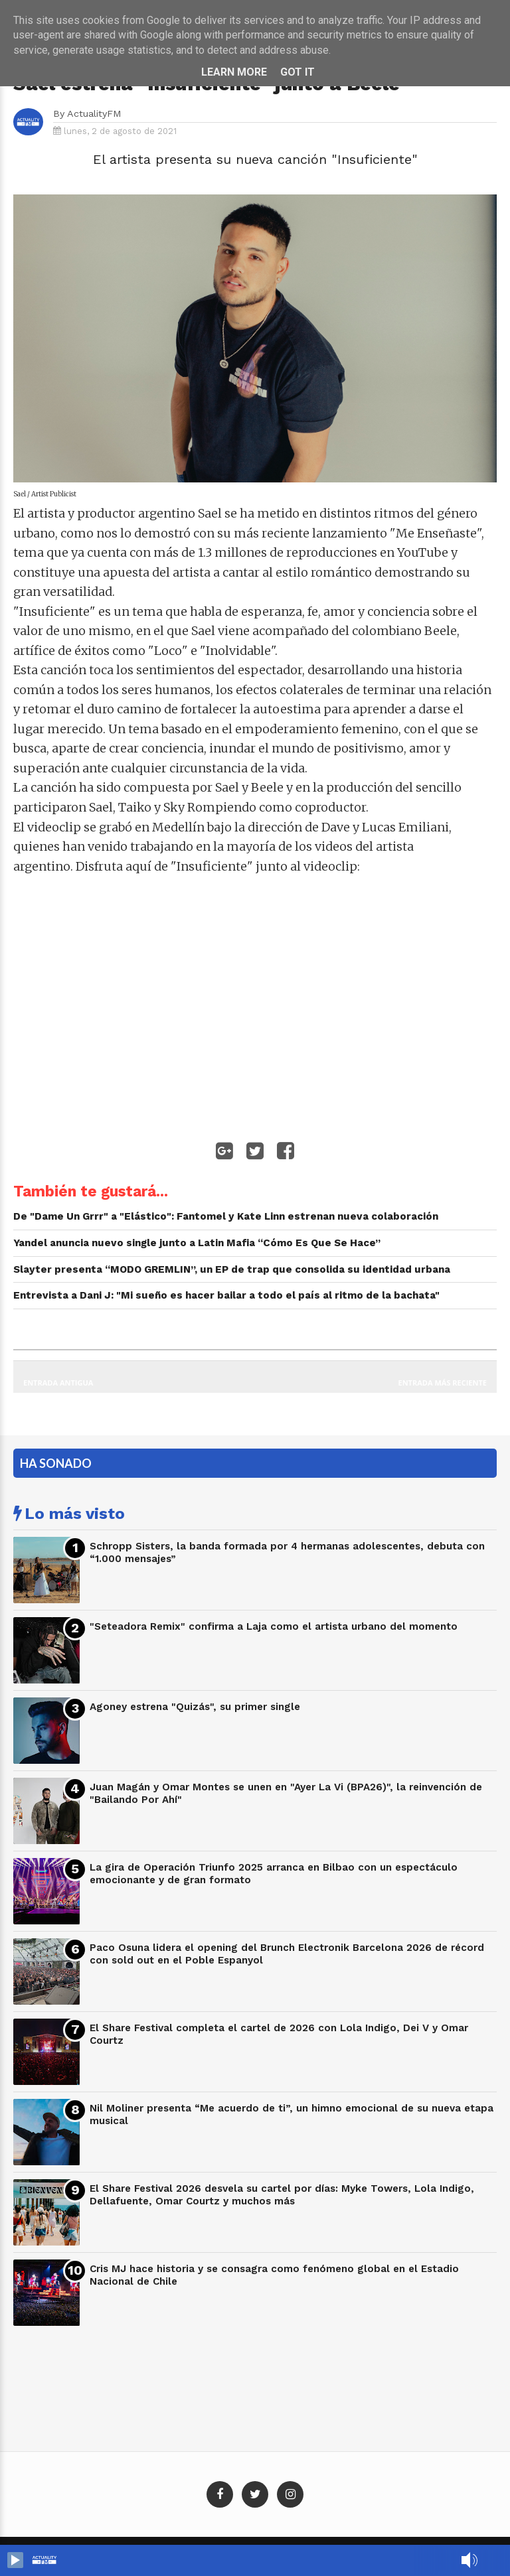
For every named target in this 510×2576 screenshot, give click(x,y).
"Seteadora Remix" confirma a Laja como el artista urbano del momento (274, 1626)
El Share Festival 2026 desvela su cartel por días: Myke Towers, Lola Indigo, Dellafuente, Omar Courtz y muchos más (282, 2194)
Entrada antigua (58, 1383)
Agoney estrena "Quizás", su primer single (195, 1707)
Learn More (234, 72)
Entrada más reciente (442, 1383)
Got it (297, 72)
